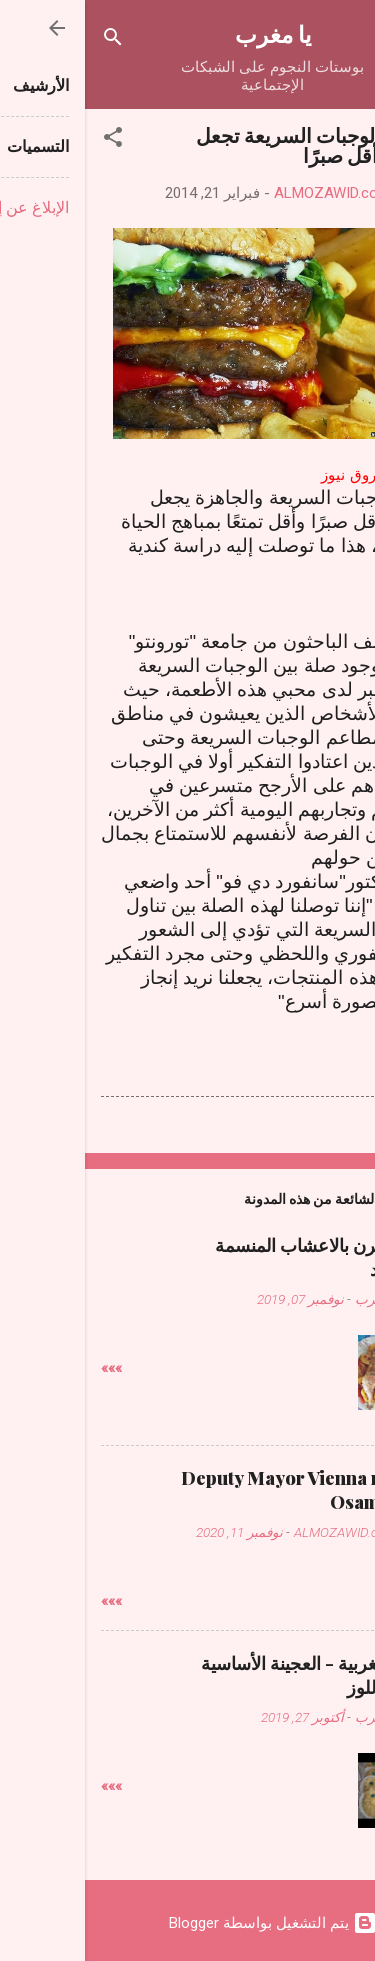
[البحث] (28, 40)
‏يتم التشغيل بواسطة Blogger (188, 1923)
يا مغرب (188, 33)
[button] (28, 140)
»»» (26, 1368)
